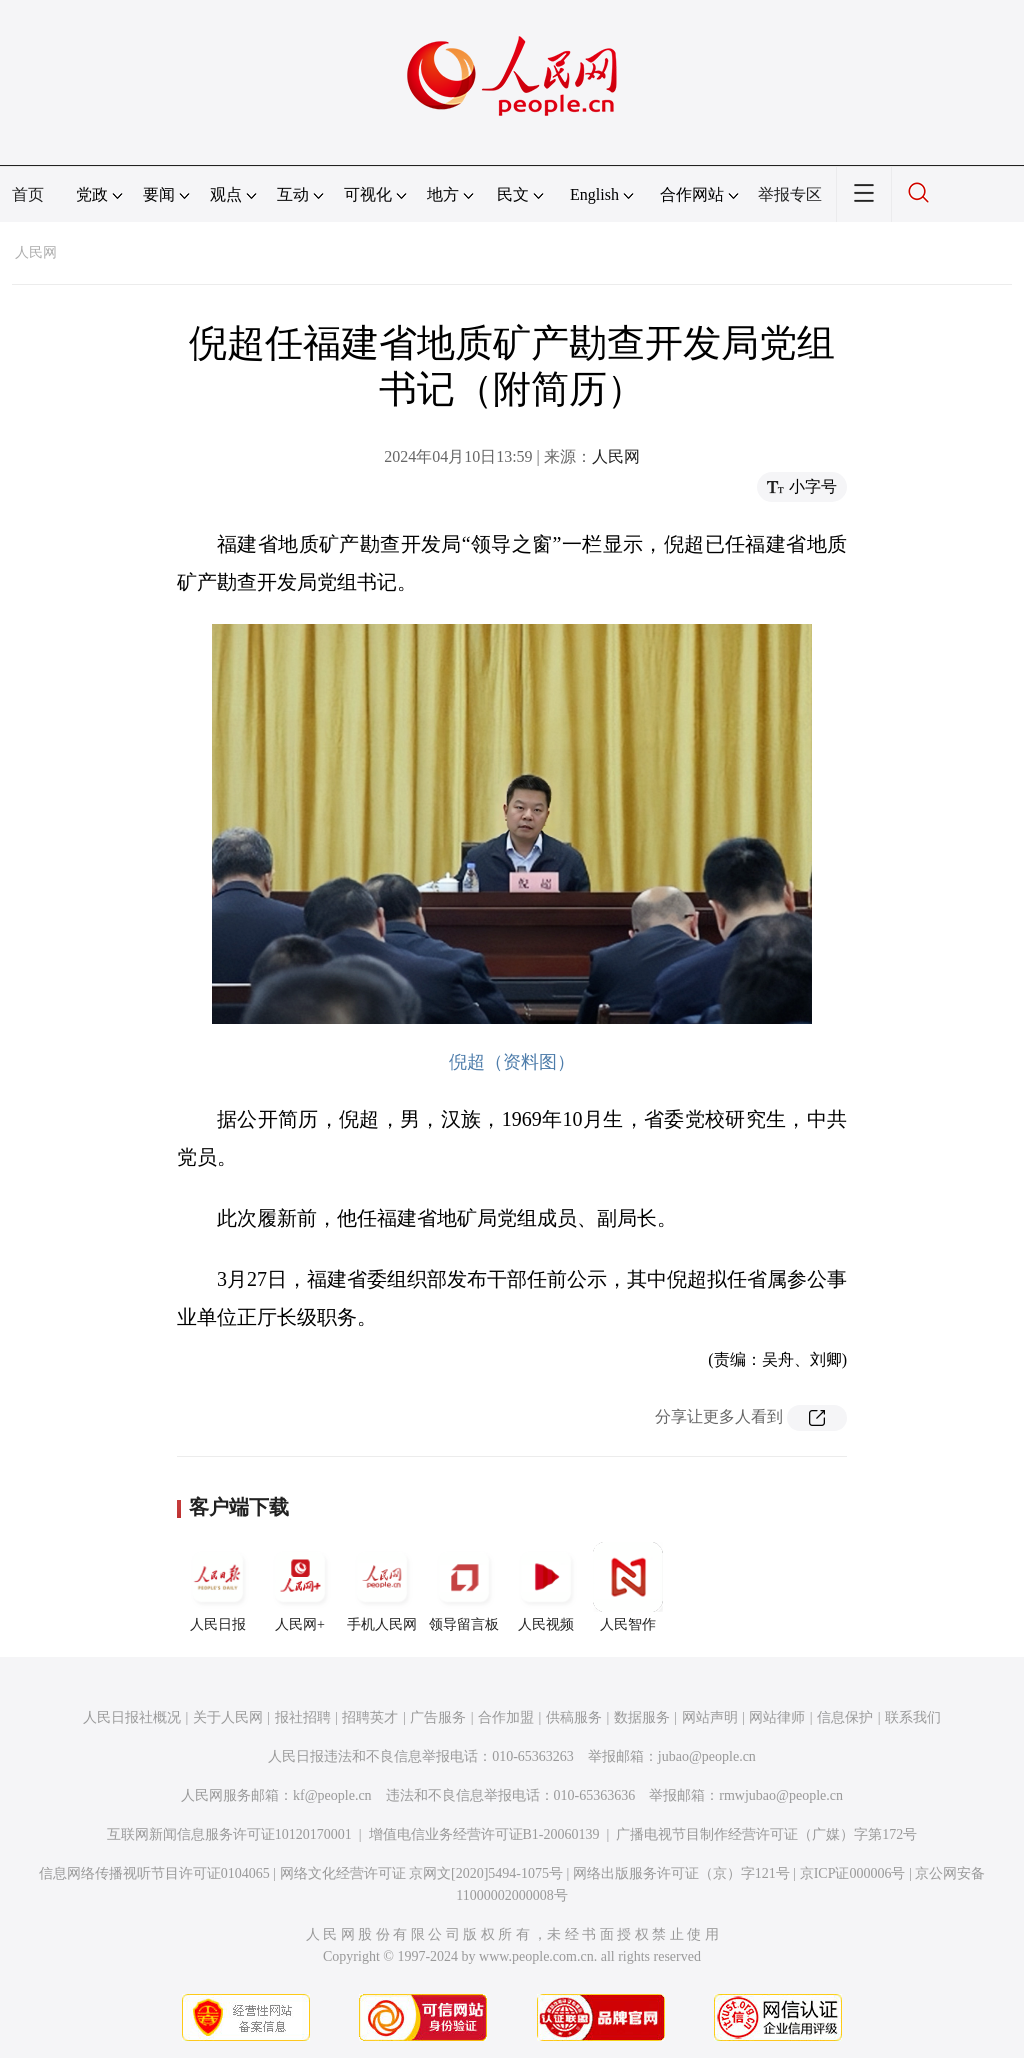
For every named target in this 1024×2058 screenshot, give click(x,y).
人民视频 (546, 1587)
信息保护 (845, 1717)
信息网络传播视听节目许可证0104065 (154, 1873)
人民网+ (300, 1587)
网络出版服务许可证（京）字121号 (681, 1873)
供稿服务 (574, 1717)
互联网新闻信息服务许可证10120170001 (229, 1834)
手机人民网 (382, 1587)
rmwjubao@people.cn (781, 1795)
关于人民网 (228, 1717)
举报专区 (790, 194)
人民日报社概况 (132, 1717)
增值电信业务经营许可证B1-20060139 (484, 1834)
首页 (28, 194)
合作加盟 (506, 1717)
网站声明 (710, 1717)
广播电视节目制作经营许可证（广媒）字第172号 (766, 1834)
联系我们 (913, 1717)
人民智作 (628, 1587)
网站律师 (777, 1717)
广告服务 (438, 1717)
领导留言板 (464, 1587)
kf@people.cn (332, 1795)
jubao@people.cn (707, 1756)
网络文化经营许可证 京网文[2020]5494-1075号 (422, 1873)
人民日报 (218, 1587)
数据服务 (642, 1717)
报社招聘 (303, 1717)
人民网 (36, 252)
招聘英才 (370, 1717)
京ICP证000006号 (853, 1873)
